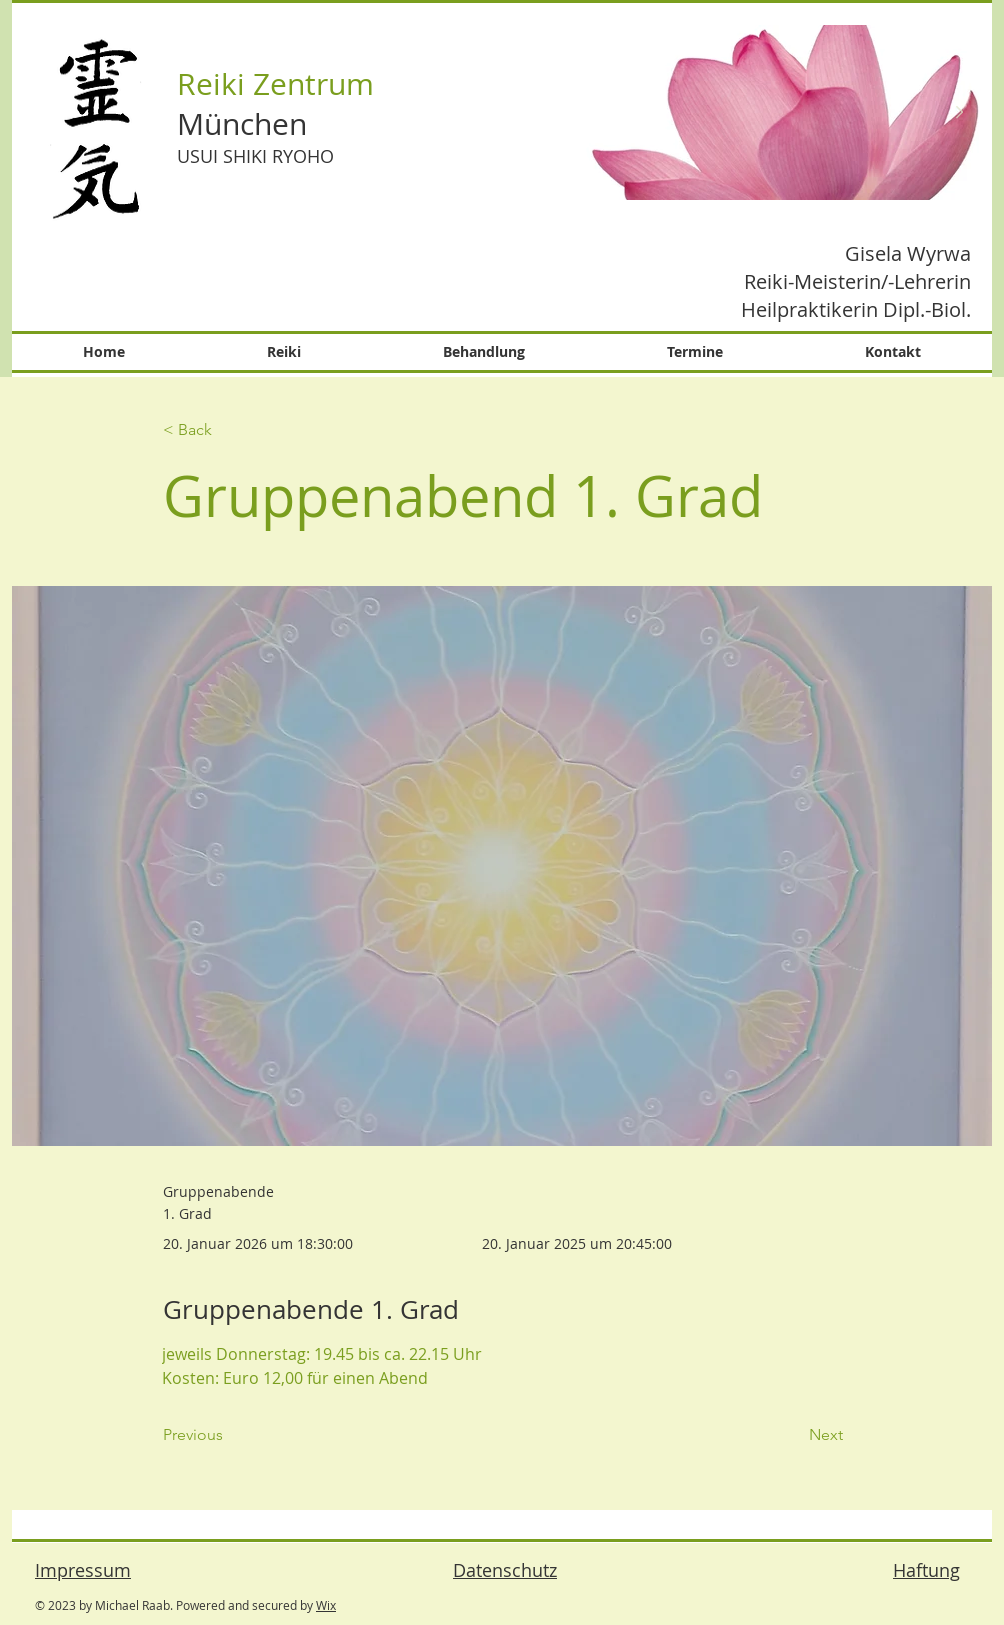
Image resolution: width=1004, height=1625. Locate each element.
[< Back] (229, 430)
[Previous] (229, 1435)
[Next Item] (959, 113)
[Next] (793, 1435)
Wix (326, 1605)
